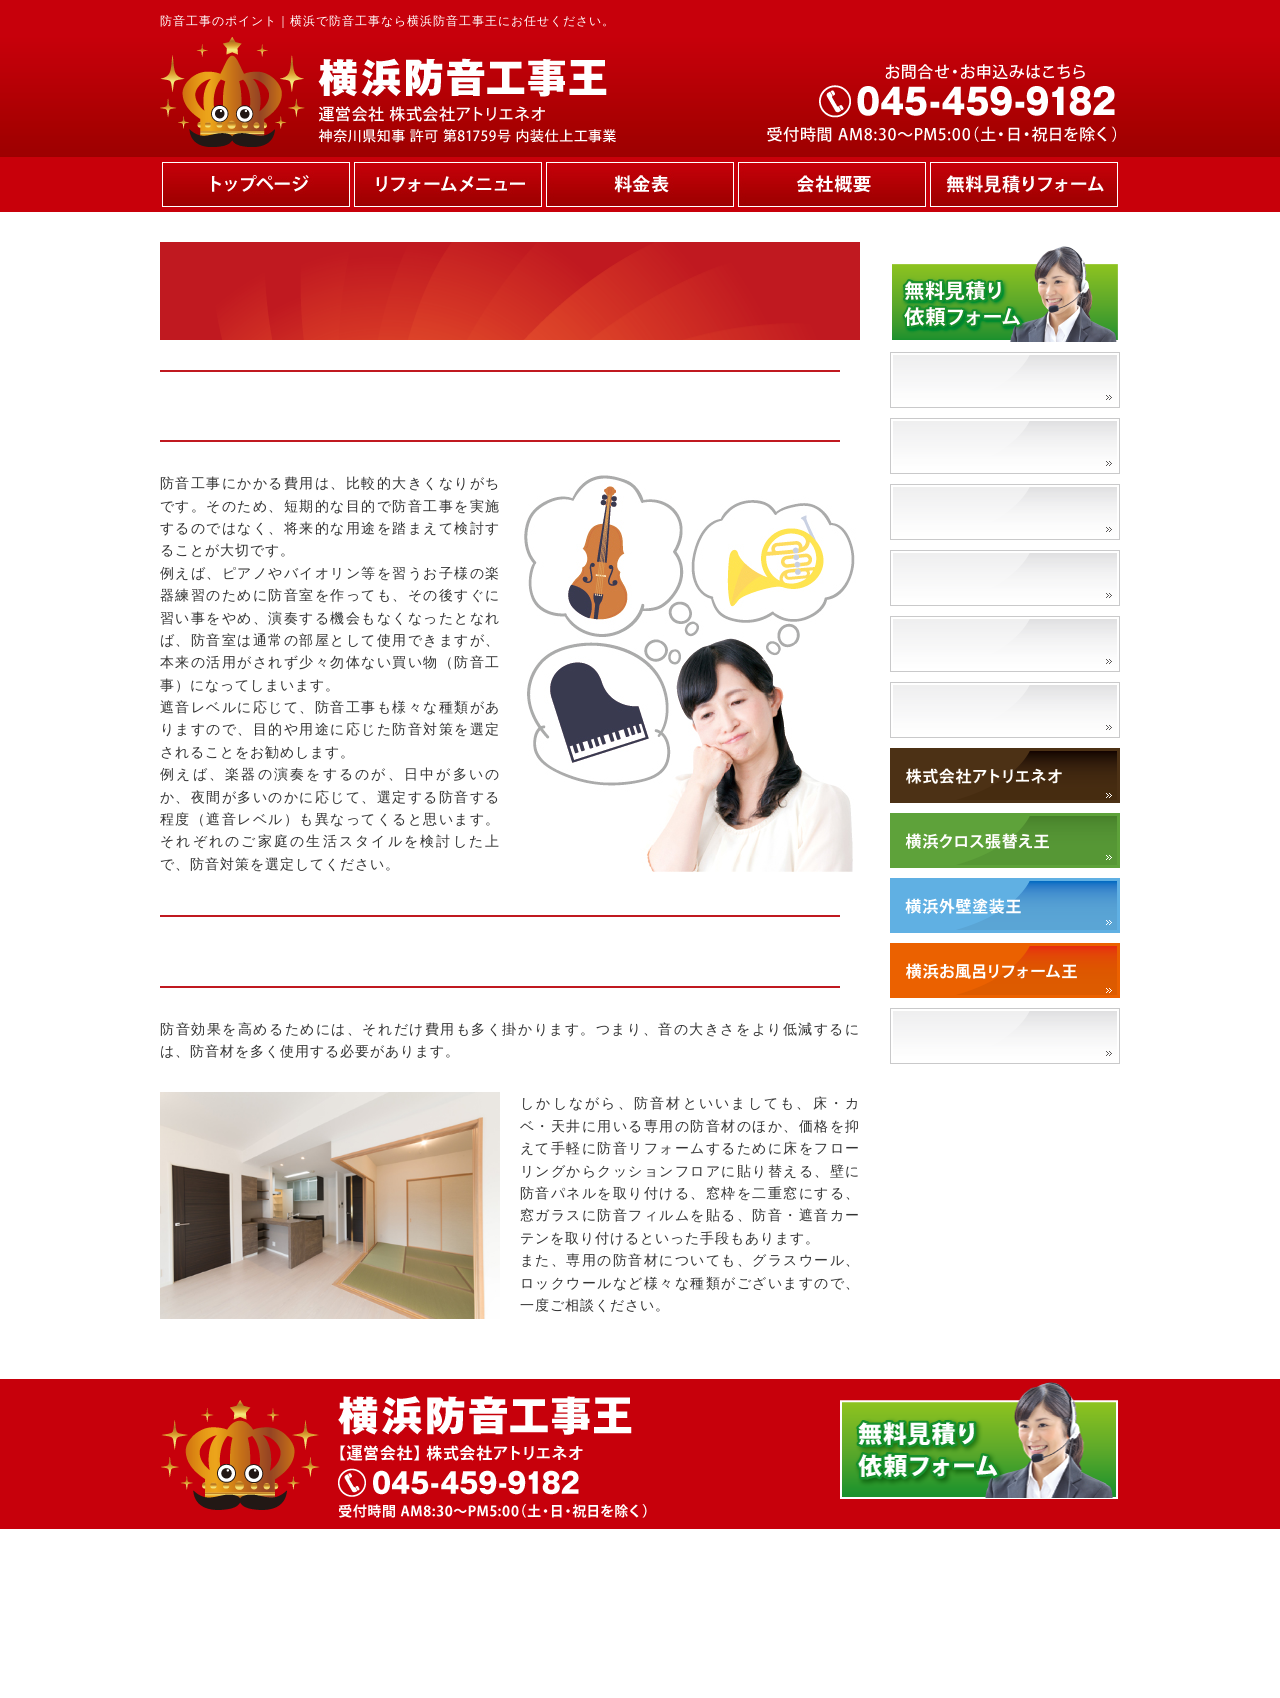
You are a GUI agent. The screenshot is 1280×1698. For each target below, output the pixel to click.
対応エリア (947, 709)
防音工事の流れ (964, 511)
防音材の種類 (956, 577)
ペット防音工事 (964, 643)
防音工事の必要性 (973, 379)
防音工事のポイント (981, 445)
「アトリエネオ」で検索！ (1007, 1035)
